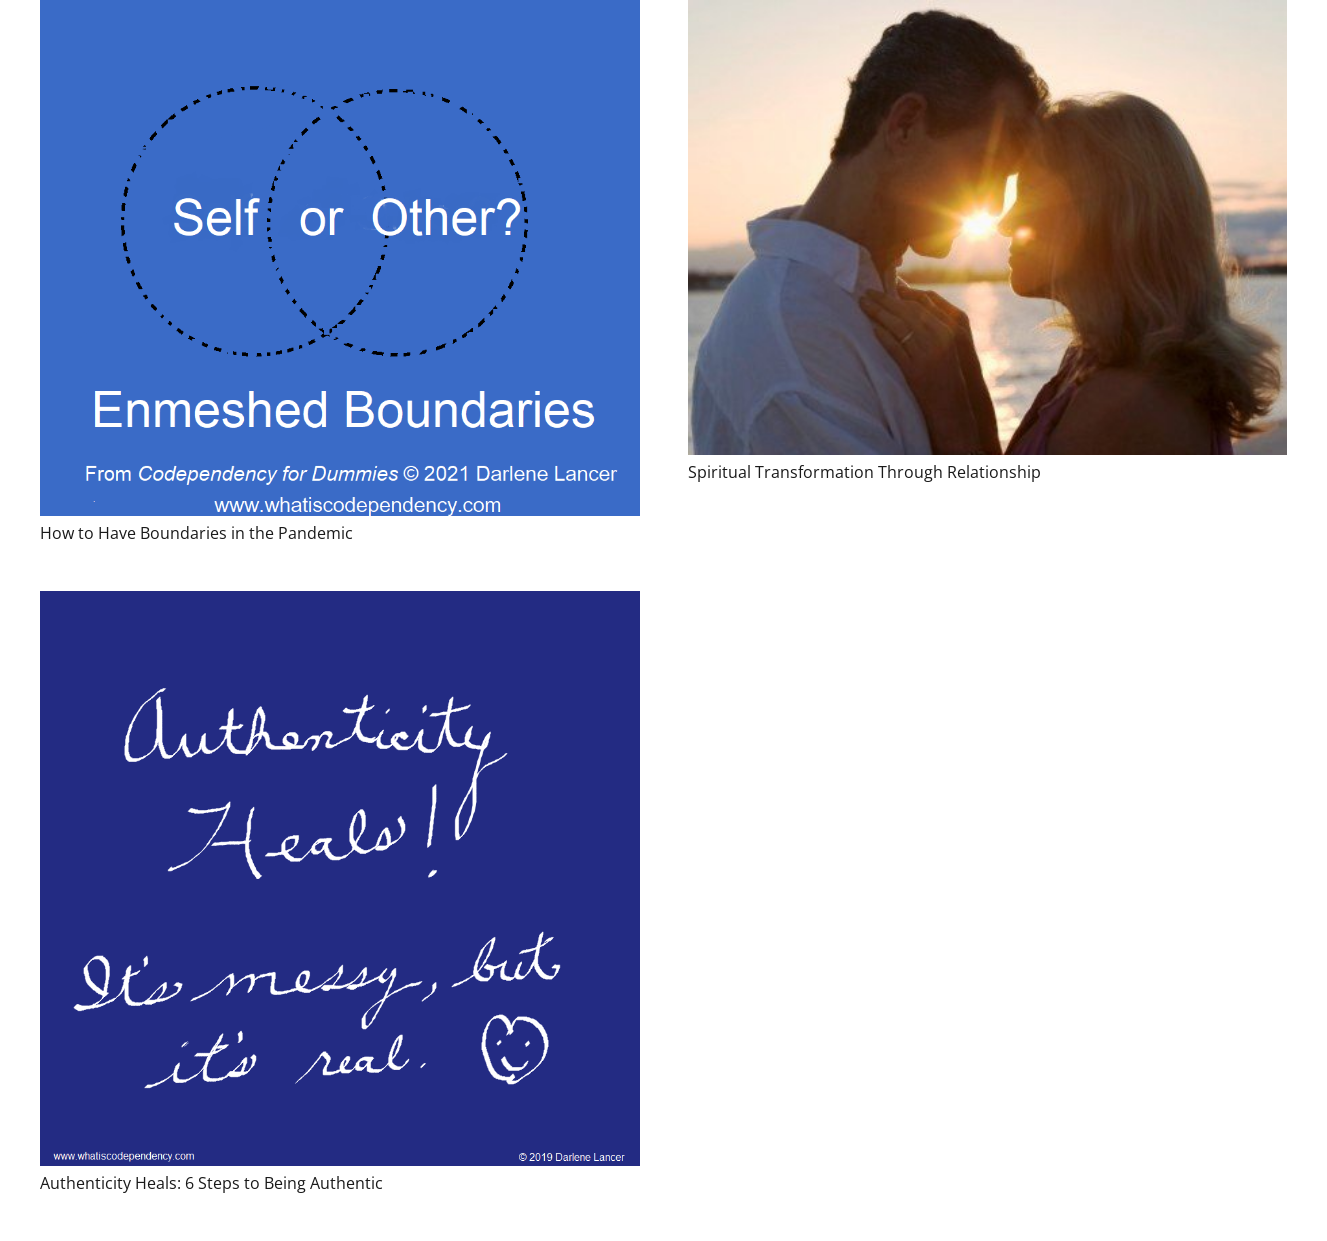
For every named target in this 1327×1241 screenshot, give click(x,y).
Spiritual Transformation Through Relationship (864, 472)
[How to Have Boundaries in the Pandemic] (340, 258)
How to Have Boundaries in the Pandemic (196, 533)
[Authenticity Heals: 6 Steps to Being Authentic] (340, 878)
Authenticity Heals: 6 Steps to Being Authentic (211, 1183)
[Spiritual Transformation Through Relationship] (988, 227)
